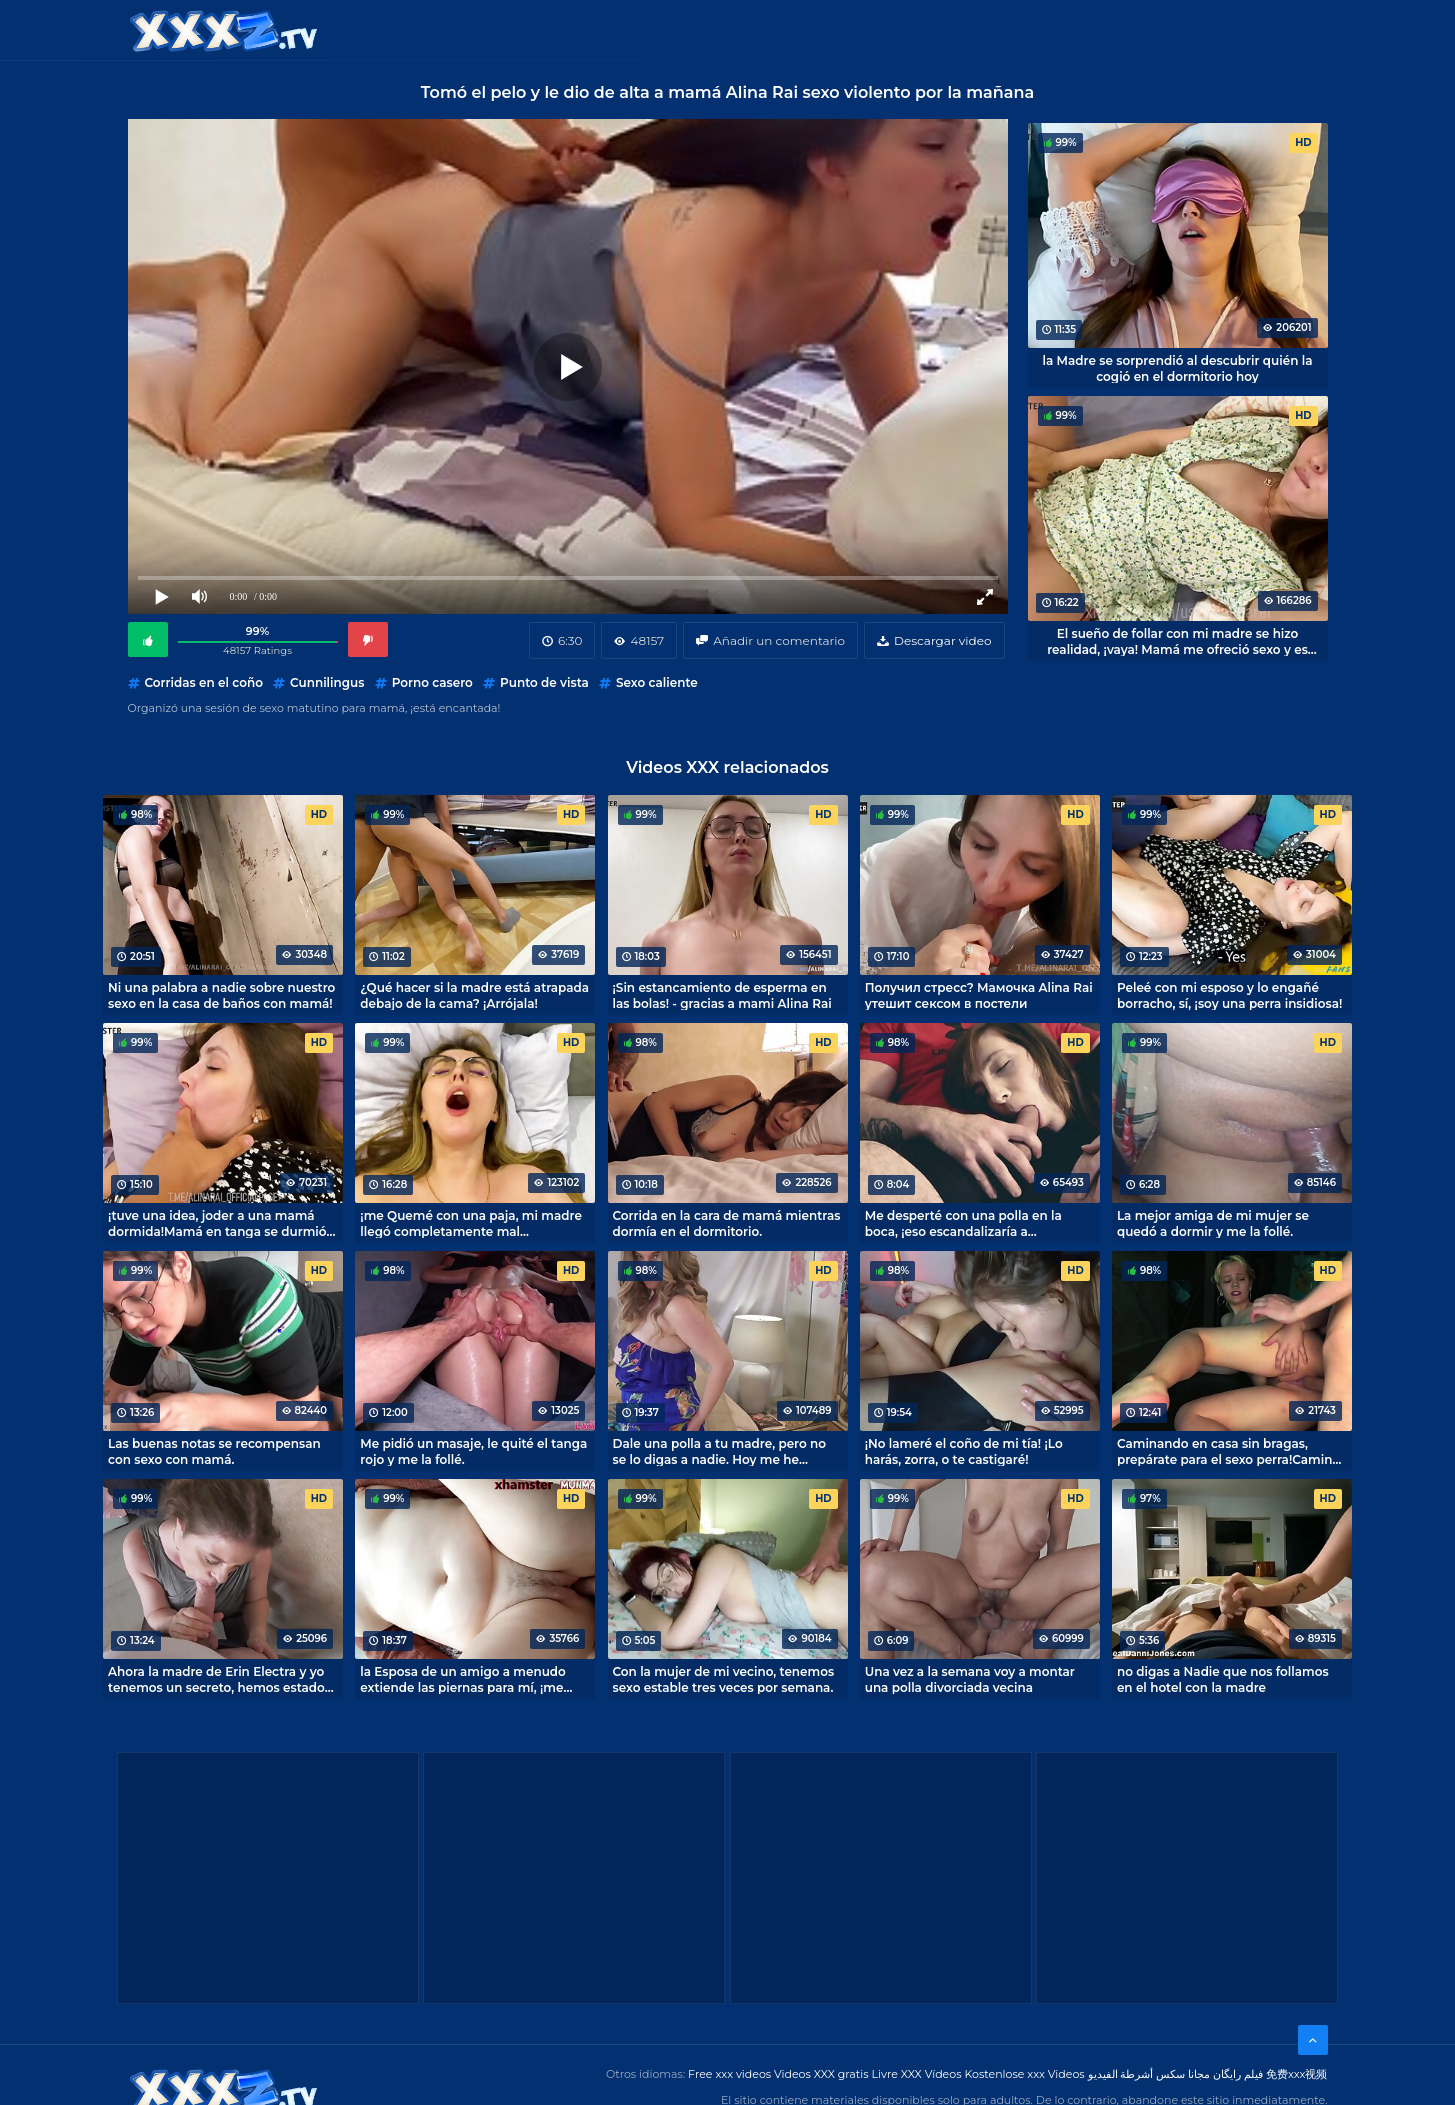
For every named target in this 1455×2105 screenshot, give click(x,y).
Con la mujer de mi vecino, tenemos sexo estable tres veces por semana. (724, 1679)
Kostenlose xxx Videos (1024, 2074)
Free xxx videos (729, 2074)
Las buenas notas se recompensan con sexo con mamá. (214, 1451)
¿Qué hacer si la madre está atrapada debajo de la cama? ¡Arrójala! (474, 995)
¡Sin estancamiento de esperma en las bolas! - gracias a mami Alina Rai (722, 995)
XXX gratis (830, 29)
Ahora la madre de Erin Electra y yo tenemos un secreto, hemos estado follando (216, 1679)
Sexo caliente (657, 682)
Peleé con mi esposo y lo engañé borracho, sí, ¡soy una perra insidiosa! (1229, 995)
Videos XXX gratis (821, 2074)
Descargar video (942, 640)
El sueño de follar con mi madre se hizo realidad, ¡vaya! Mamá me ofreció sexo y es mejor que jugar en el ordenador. (1177, 641)
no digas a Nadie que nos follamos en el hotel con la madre (1223, 1679)
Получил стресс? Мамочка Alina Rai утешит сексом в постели (979, 995)
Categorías (513, 29)
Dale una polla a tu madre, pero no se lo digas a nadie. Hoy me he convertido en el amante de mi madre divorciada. (720, 1451)
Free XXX (731, 29)
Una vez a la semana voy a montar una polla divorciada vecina (970, 1679)
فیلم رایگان (1238, 2074)
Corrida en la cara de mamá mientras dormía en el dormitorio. (727, 1223)
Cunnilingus (327, 682)
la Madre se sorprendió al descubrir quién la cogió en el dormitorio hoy (1178, 368)
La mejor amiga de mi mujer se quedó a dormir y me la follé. (1213, 1223)
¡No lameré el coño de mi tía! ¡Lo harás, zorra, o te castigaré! (964, 1451)
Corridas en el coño (204, 682)
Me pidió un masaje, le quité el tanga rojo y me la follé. (473, 1451)
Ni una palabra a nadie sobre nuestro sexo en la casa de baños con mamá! (221, 995)
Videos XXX (628, 29)
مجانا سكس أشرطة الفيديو (1149, 2074)
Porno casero (432, 682)
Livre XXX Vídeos (916, 2074)
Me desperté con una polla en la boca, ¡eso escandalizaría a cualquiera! (963, 1223)
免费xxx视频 (1297, 2074)
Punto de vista (544, 682)
